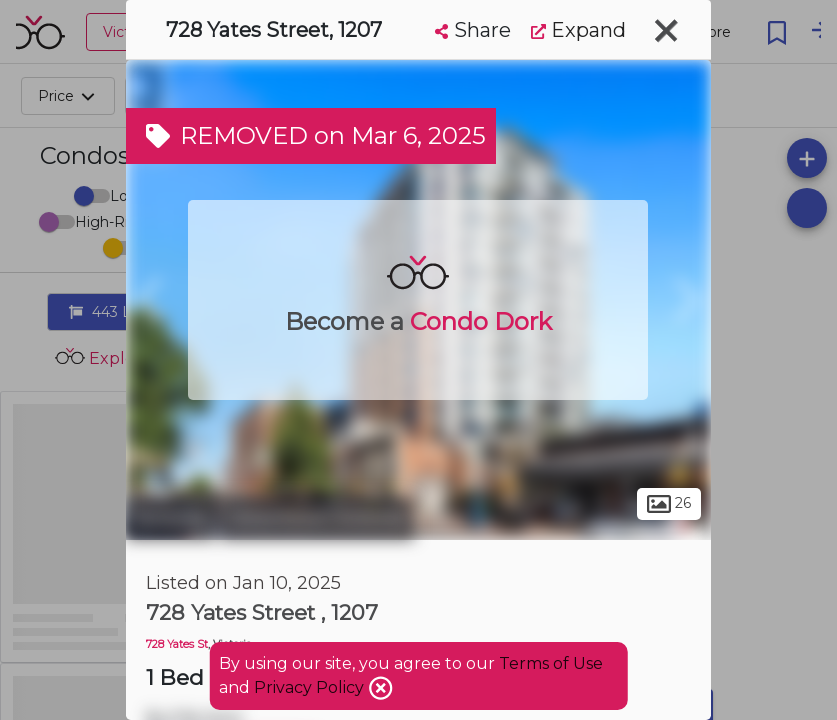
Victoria (170, 518)
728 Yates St (177, 644)
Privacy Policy (311, 687)
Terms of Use (551, 663)
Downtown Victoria (317, 518)
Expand (578, 30)
